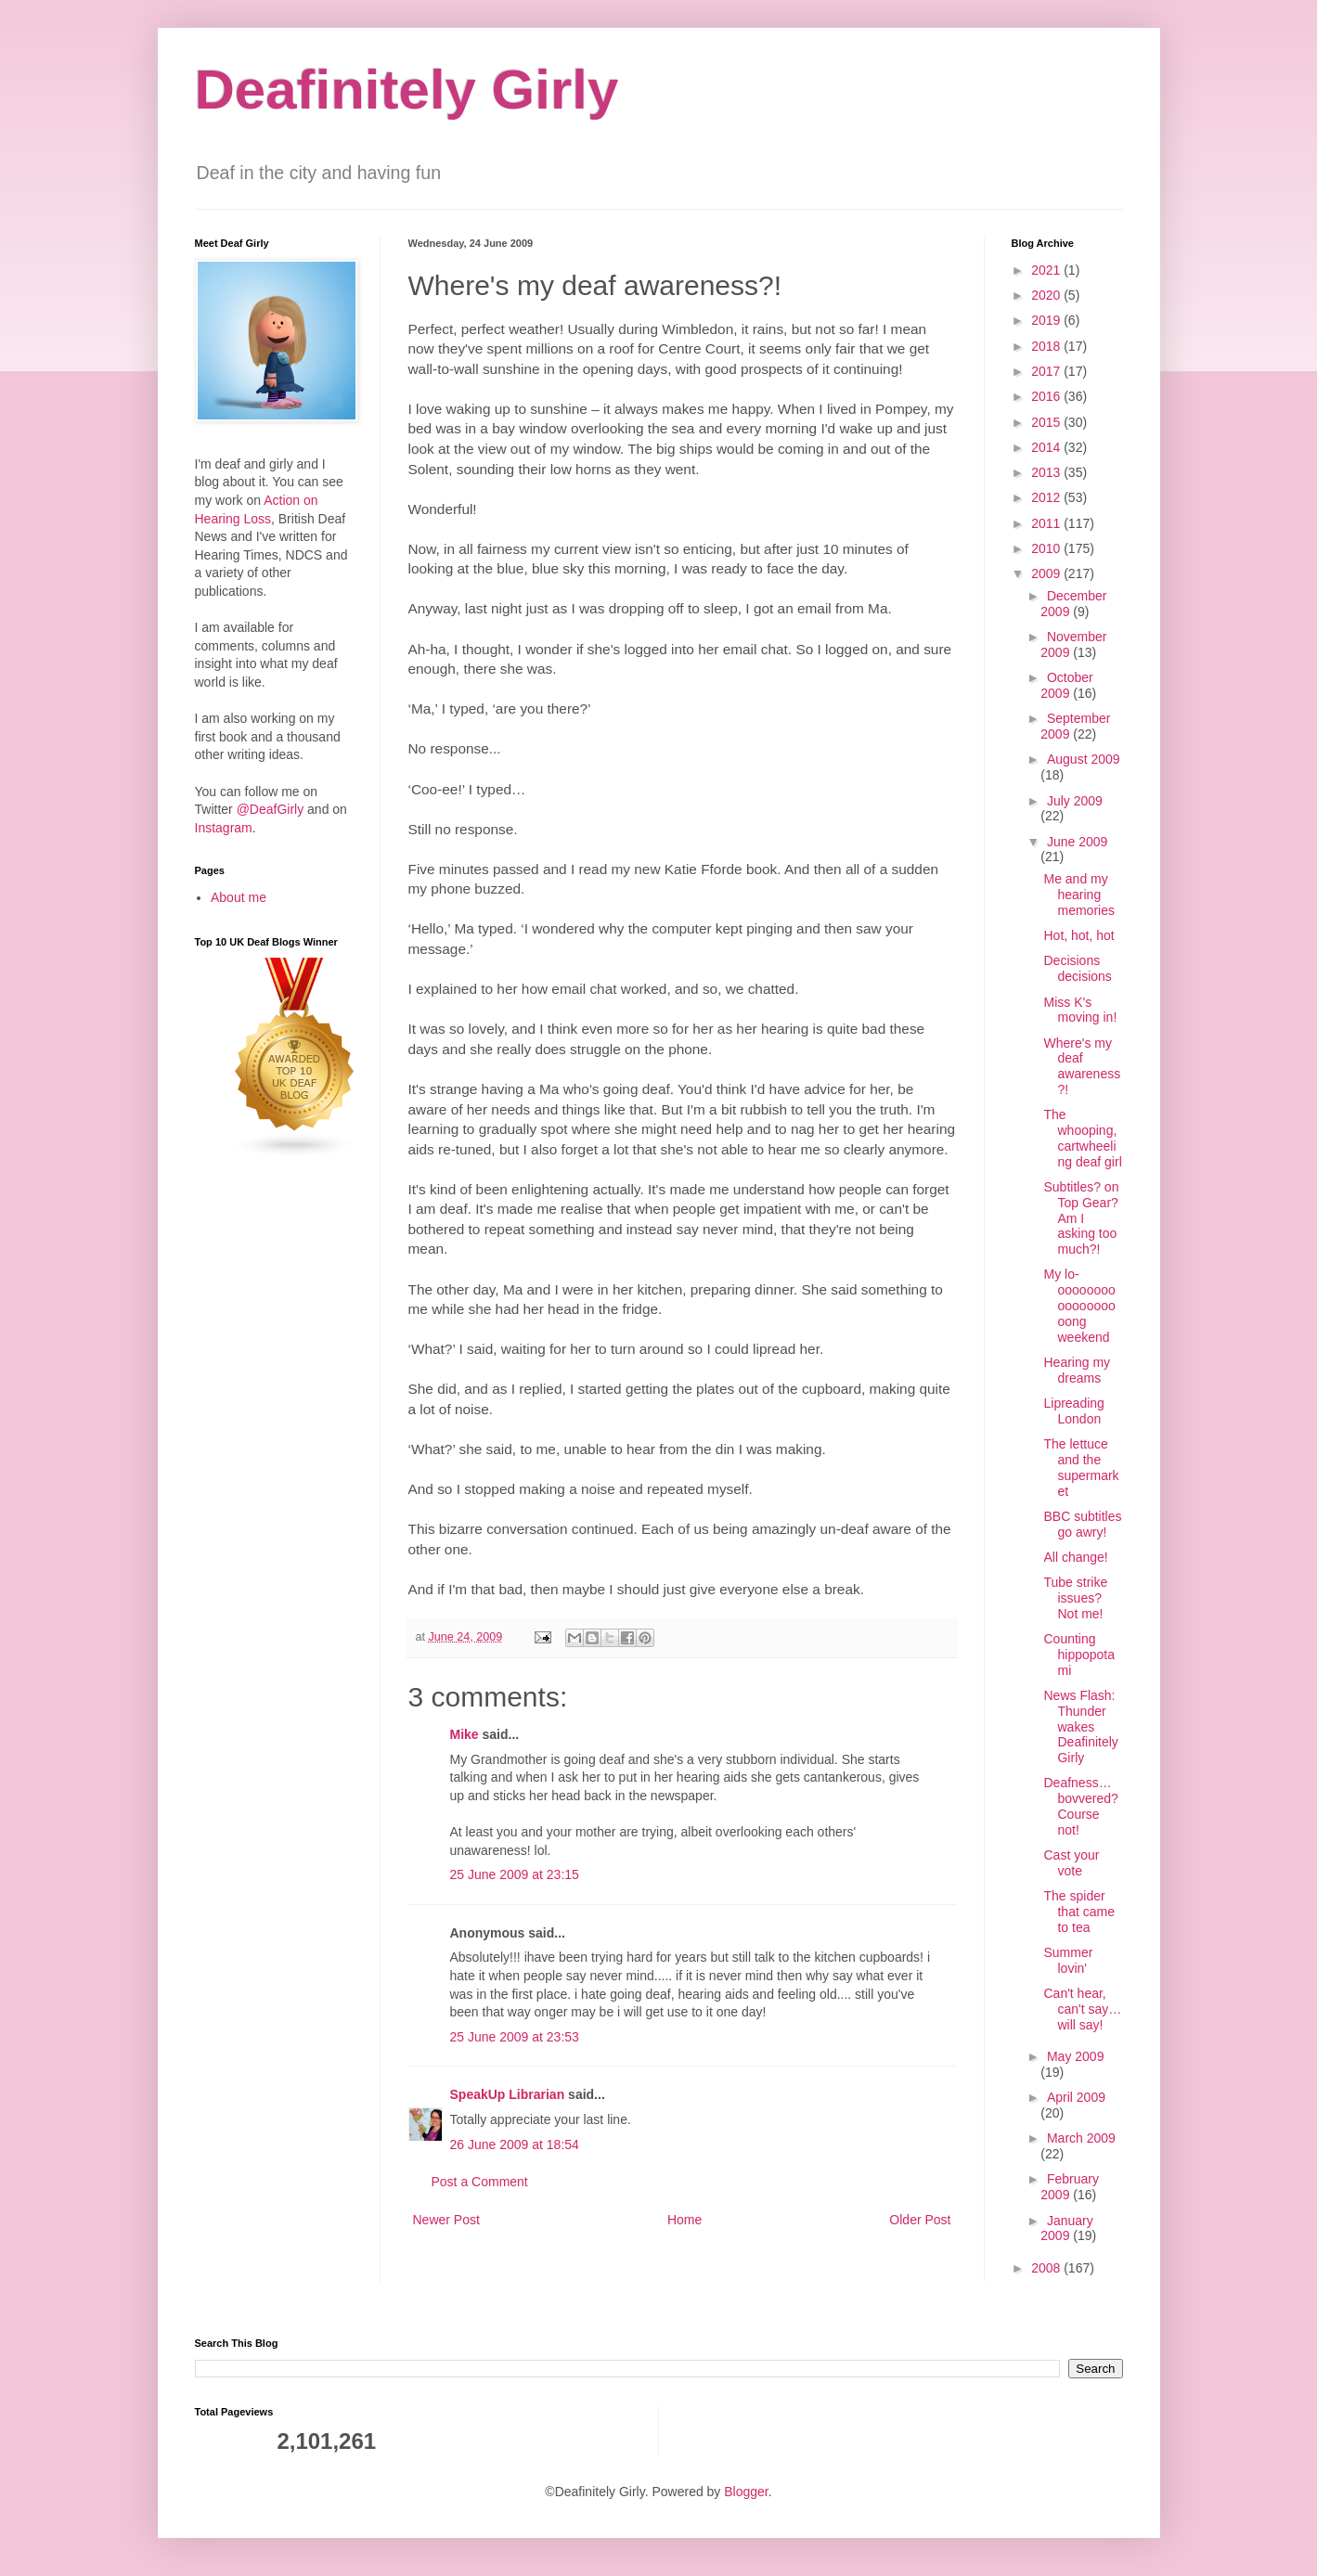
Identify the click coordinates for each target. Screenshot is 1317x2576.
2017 (1047, 371)
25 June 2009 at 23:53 (514, 2036)
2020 (1047, 295)
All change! (1075, 1557)
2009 (1047, 573)
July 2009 (1075, 800)
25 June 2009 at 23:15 (514, 1874)
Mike (464, 1734)
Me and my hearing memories (1078, 894)
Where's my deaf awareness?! (1081, 1066)
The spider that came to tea (1078, 1911)
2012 (1047, 497)
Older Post (919, 2219)
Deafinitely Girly (407, 89)
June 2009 (1077, 841)
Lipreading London (1073, 1411)
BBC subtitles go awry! (1082, 1524)
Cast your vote (1071, 1863)
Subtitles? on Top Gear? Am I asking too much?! (1080, 1217)
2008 (1047, 2267)
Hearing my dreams (1076, 1370)
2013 (1047, 472)
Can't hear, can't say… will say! (1082, 2009)
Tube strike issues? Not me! (1075, 1598)
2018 (1047, 346)
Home (684, 2219)
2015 (1047, 422)
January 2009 (1066, 2228)
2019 (1047, 320)
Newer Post (446, 2219)
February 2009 (1069, 2186)
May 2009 (1075, 2056)
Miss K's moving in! (1080, 1010)
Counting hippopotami (1079, 1654)
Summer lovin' (1067, 1960)
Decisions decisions (1077, 968)
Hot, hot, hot (1078, 935)
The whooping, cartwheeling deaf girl (1082, 1137)
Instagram (223, 827)
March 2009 (1081, 2138)
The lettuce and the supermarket (1080, 1467)
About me (238, 897)
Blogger (746, 2491)
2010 (1047, 548)
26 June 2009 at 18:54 (514, 2144)
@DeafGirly (270, 809)
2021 (1047, 270)
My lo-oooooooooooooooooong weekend (1079, 1305)
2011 (1047, 523)
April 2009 (1076, 2097)
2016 (1047, 396)
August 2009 (1083, 759)
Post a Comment (480, 2181)
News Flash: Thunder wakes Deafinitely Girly (1080, 1726)
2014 (1047, 447)
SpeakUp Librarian (507, 2094)
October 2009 (1066, 685)
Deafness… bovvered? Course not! (1080, 1805)
